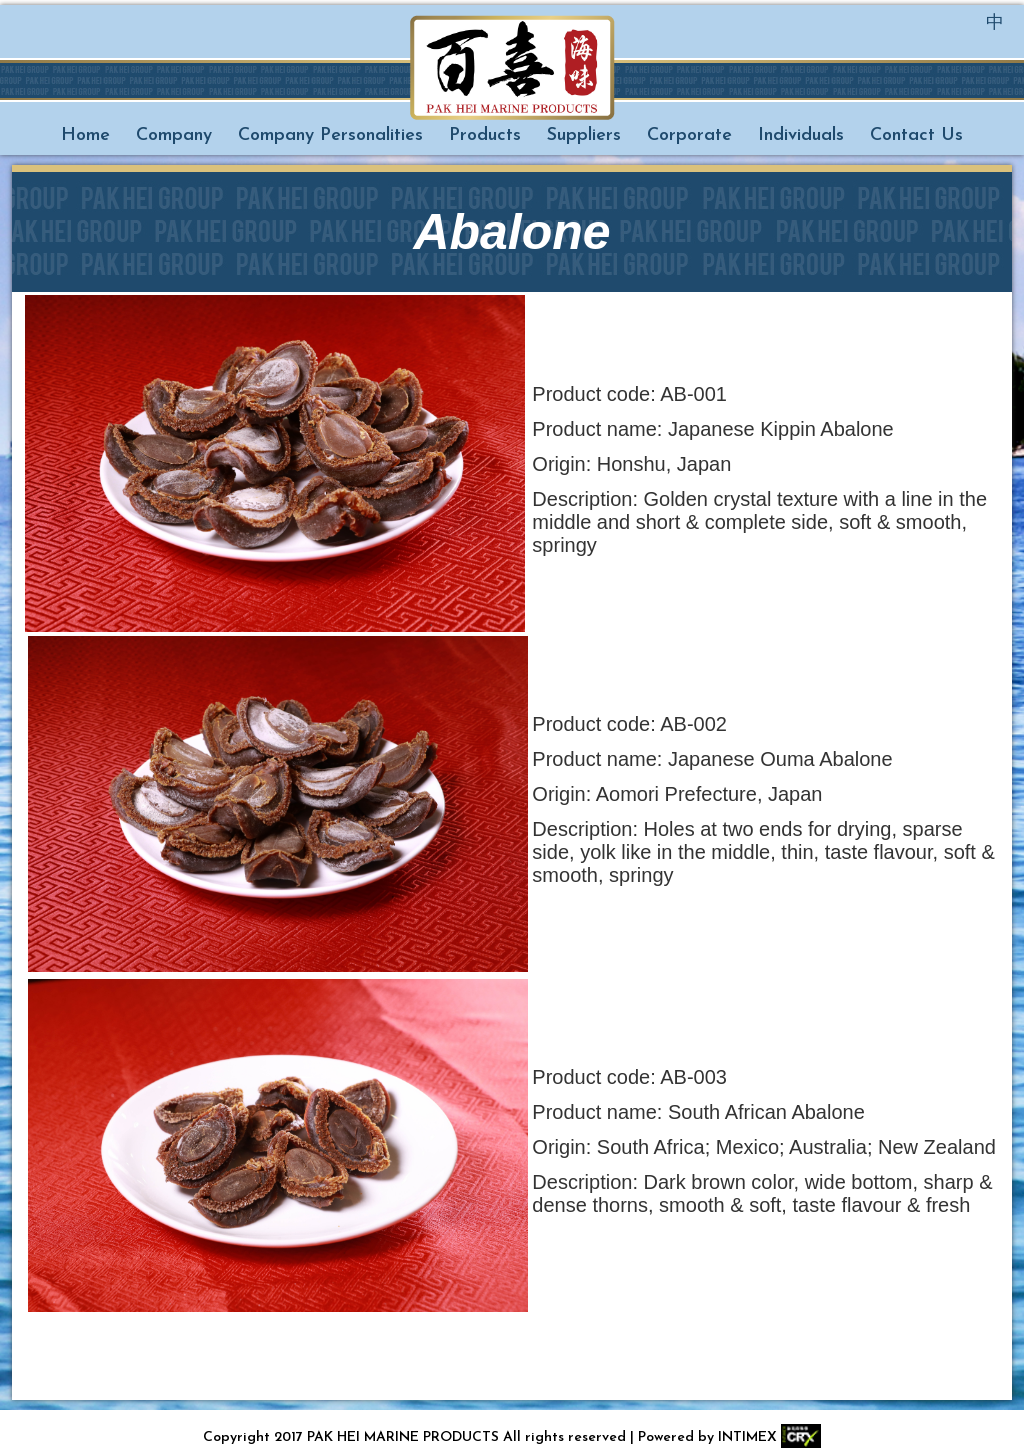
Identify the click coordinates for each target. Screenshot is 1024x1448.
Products (485, 135)
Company (174, 135)
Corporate (689, 135)
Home (85, 135)
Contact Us (916, 135)
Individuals (801, 135)
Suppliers (584, 135)
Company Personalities (330, 135)
